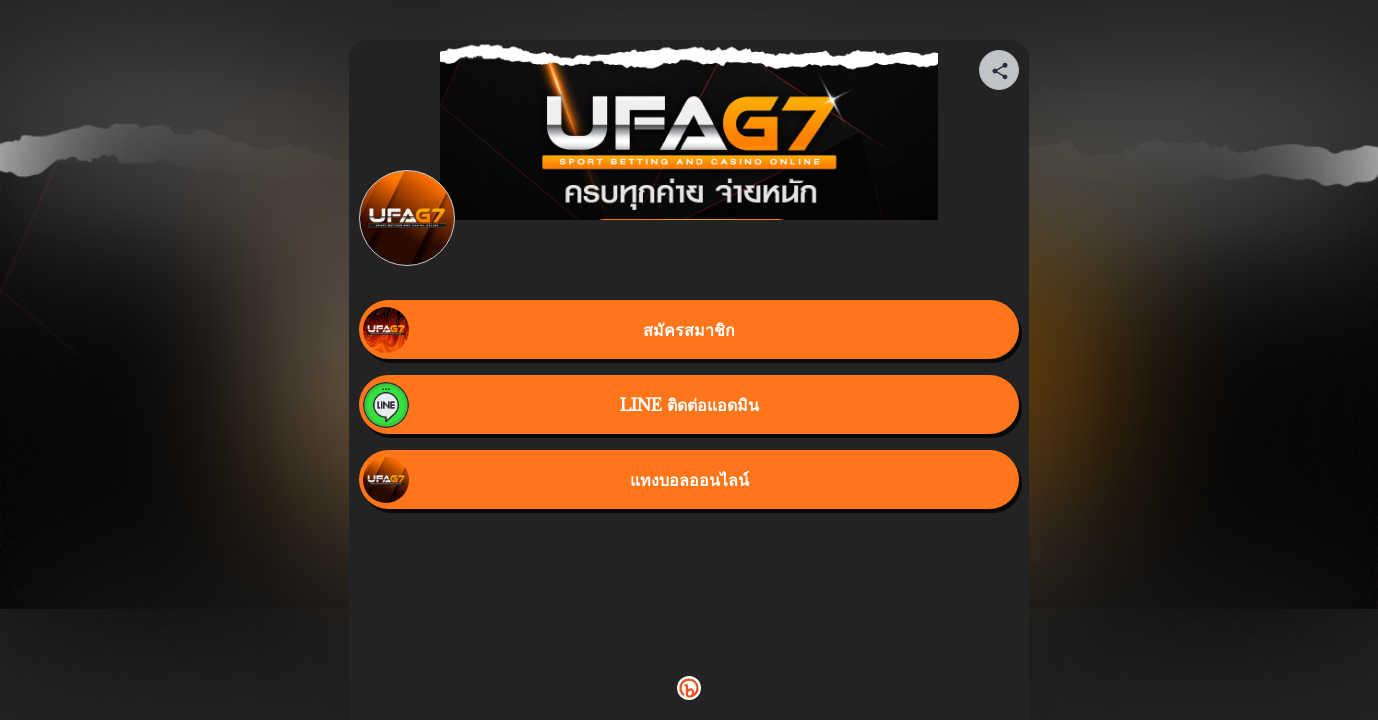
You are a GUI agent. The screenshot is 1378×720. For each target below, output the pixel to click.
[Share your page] (999, 70)
